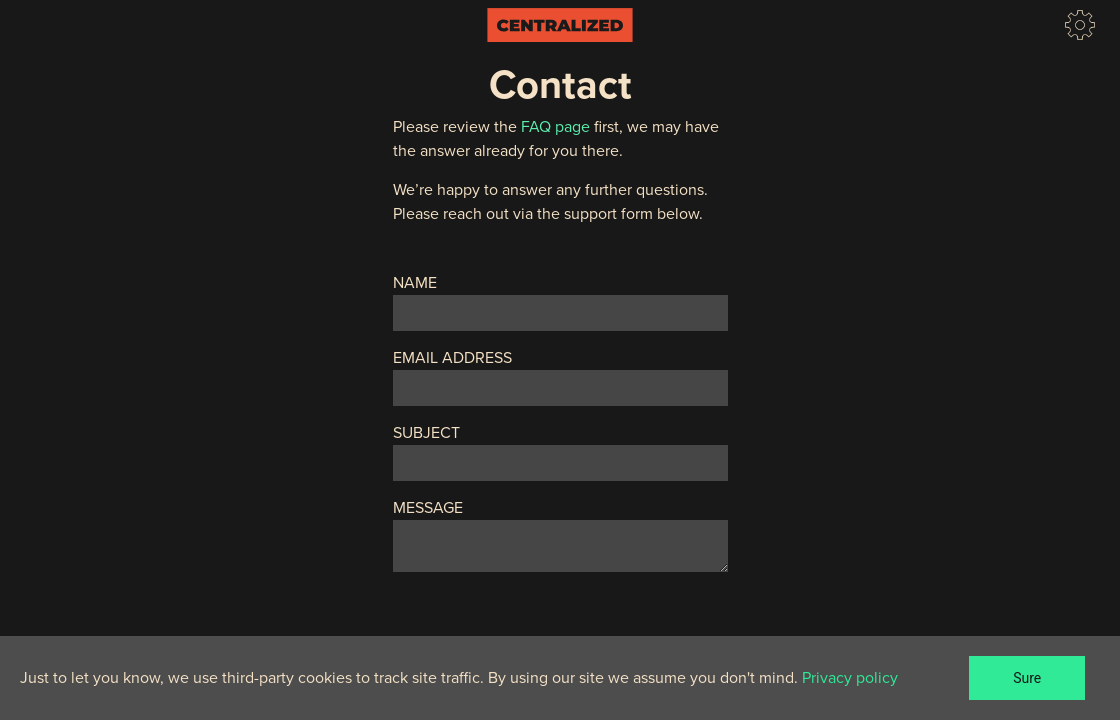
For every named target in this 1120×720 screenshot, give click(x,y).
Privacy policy (850, 678)
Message (428, 508)
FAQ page (555, 127)
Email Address (452, 358)
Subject (426, 433)
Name (415, 283)
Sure (1027, 678)
